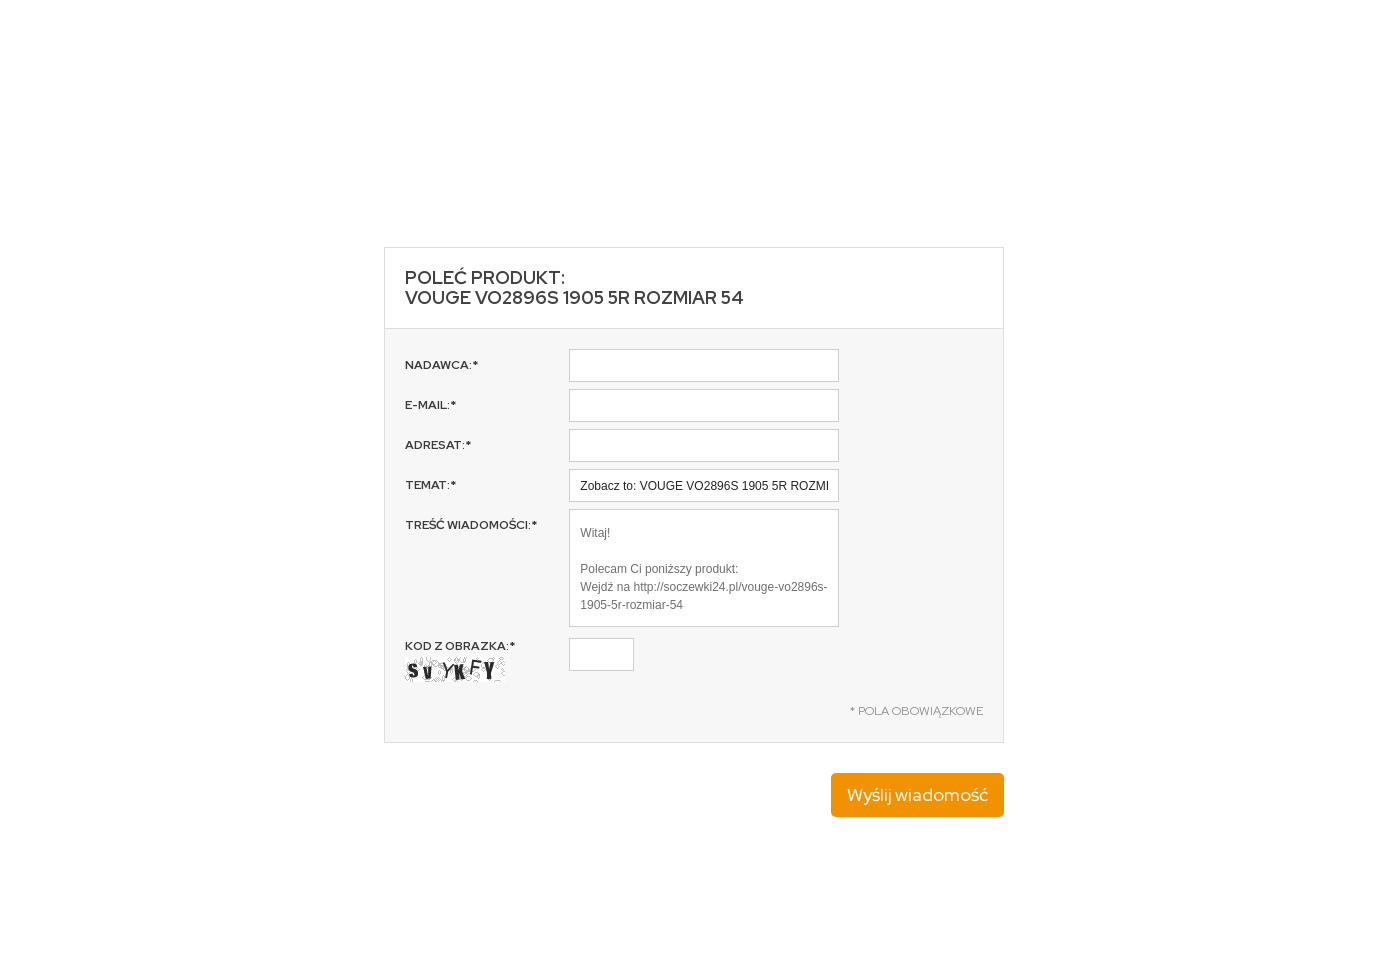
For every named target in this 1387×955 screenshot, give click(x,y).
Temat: (430, 485)
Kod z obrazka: (460, 660)
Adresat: (438, 445)
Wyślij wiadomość (917, 794)
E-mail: (430, 405)
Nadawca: (441, 365)
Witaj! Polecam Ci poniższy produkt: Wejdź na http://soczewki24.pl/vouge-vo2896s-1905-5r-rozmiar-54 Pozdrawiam (704, 568)
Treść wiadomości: (471, 525)
